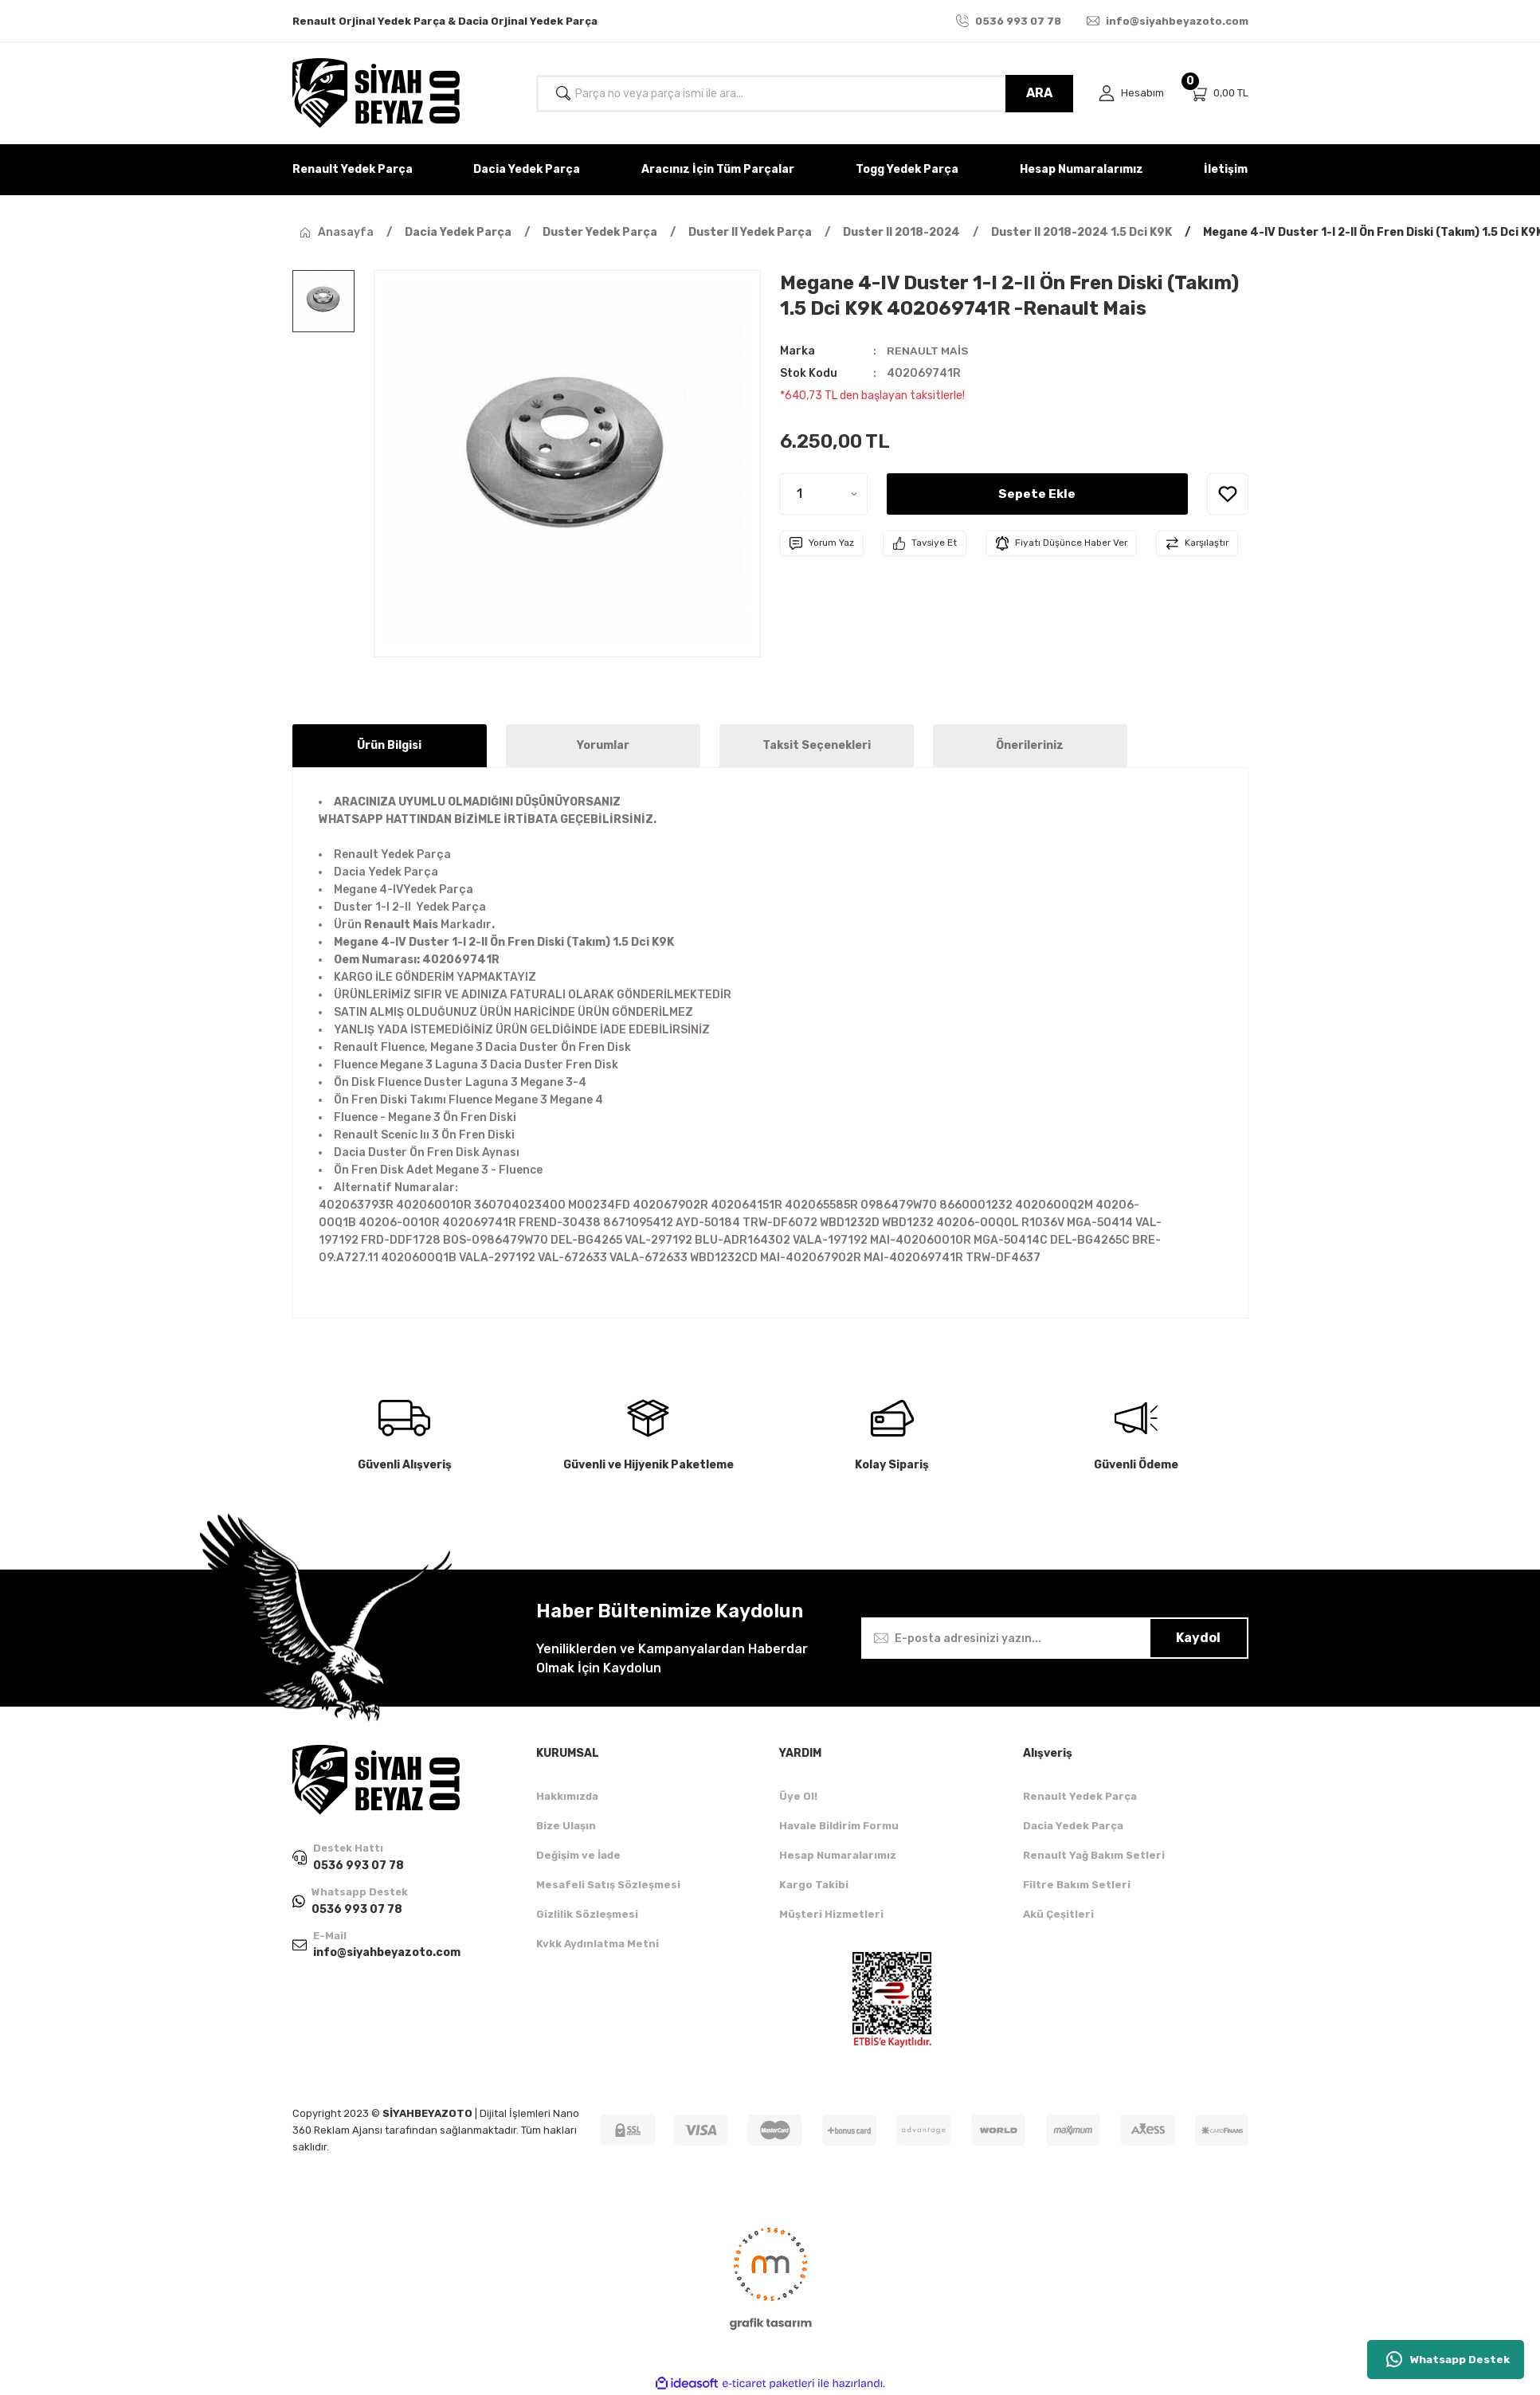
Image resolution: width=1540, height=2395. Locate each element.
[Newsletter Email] (1054, 1638)
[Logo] (376, 93)
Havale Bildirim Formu (839, 1826)
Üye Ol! (798, 1796)
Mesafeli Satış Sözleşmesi (608, 1885)
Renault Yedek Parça (1080, 1796)
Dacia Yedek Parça (1073, 1826)
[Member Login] (1131, 93)
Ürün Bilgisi (389, 745)
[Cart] (1218, 93)
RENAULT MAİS (928, 351)
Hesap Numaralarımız (837, 1855)
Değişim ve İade (578, 1855)
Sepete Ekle (1037, 493)
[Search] (804, 93)
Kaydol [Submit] (1198, 1637)
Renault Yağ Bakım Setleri (1094, 1855)
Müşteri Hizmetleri (831, 1914)
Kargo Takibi (813, 1885)
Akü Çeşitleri (1058, 1914)
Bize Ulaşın (566, 1826)
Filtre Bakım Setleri (1077, 1885)
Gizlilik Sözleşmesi (587, 1914)
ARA (1039, 92)
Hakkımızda (567, 1796)
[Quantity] (824, 494)
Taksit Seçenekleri (816, 745)
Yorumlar (603, 745)
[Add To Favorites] (1227, 494)
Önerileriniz (1030, 745)
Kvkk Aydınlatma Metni (597, 1944)
